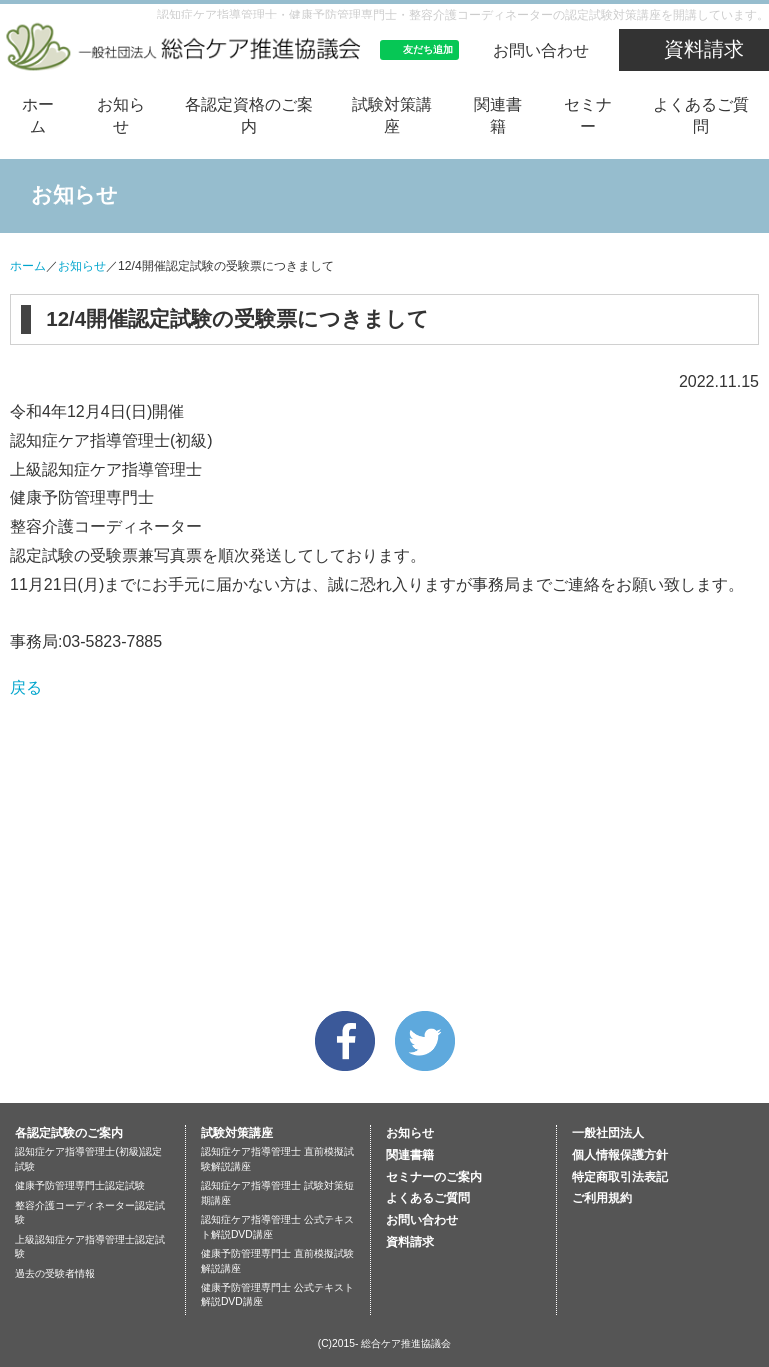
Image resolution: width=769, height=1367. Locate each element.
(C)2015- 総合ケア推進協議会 (385, 1343)
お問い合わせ (541, 50)
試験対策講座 (392, 115)
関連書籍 (498, 115)
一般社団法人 (608, 1133)
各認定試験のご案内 (69, 1133)
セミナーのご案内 (434, 1177)
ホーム (38, 115)
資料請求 (704, 49)
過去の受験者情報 (55, 1273)
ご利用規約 (602, 1198)
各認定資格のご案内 (249, 115)
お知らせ (121, 115)
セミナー (588, 115)
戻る (26, 687)
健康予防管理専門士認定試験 (80, 1185)
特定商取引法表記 (620, 1177)
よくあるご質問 (701, 115)
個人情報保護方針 (620, 1155)
